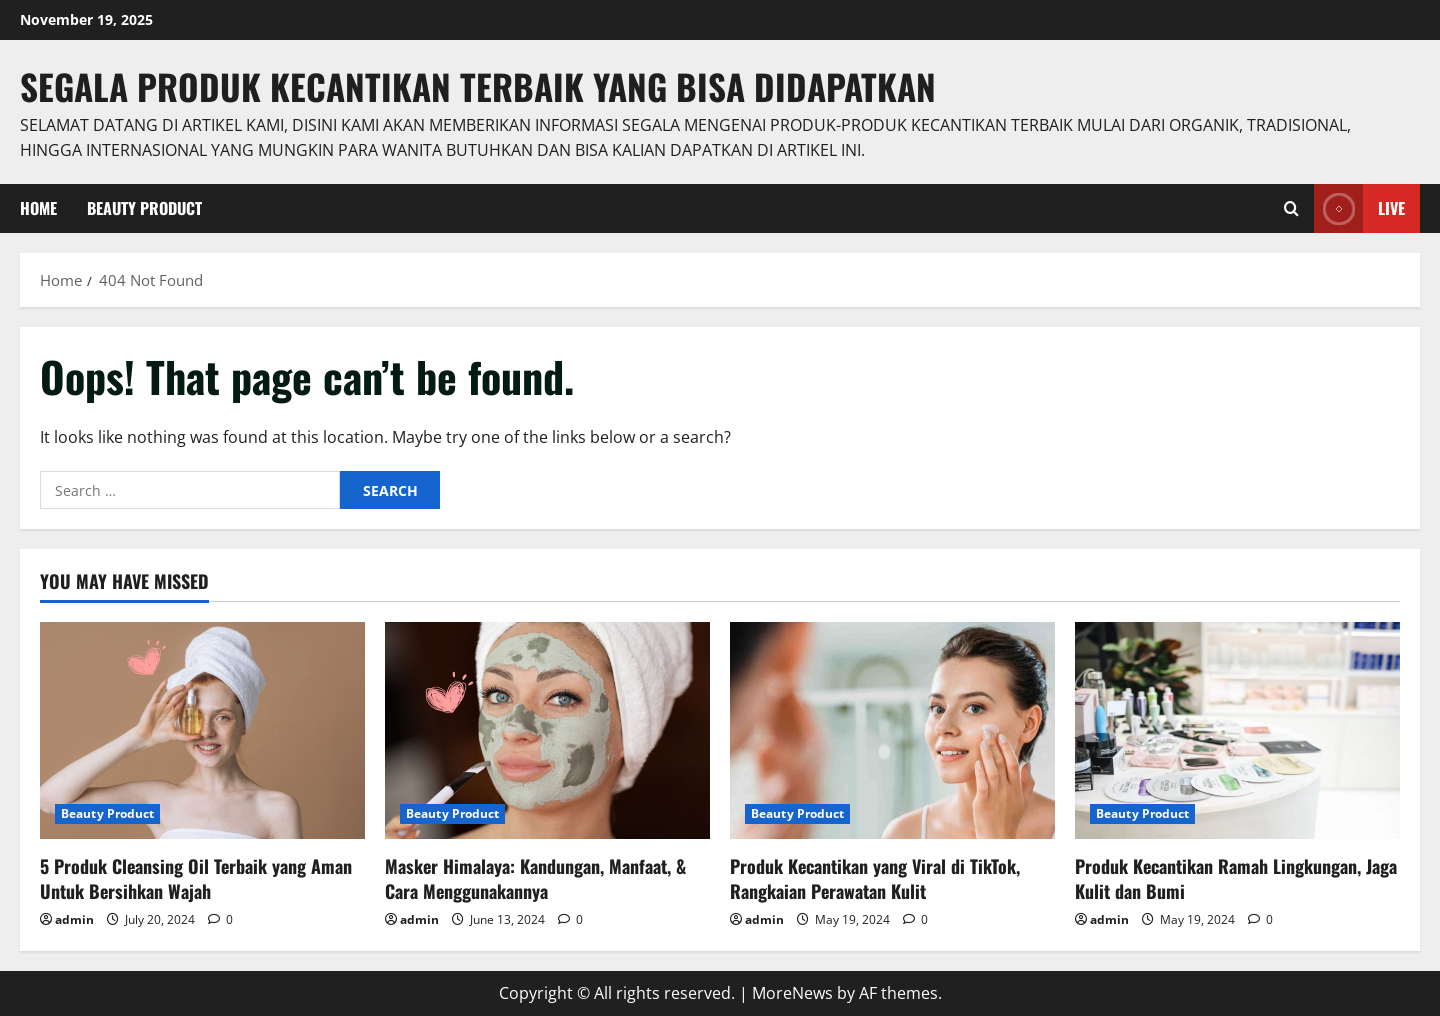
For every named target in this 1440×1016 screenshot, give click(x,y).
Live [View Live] (1359, 208)
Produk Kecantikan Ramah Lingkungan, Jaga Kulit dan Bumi (1236, 878)
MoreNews (792, 993)
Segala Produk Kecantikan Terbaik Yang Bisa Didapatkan (478, 86)
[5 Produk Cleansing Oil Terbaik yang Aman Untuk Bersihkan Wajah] (202, 730)
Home (38, 208)
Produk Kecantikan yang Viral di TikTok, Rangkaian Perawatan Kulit (875, 878)
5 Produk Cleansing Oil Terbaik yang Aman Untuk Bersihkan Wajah (196, 878)
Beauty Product (144, 208)
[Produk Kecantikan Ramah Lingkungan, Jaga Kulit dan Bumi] (1237, 730)
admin (74, 919)
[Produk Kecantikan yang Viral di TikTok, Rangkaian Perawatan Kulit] (892, 730)
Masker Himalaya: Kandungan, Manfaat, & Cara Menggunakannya (535, 878)
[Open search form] (1291, 208)
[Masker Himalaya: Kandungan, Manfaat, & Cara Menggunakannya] (547, 730)
